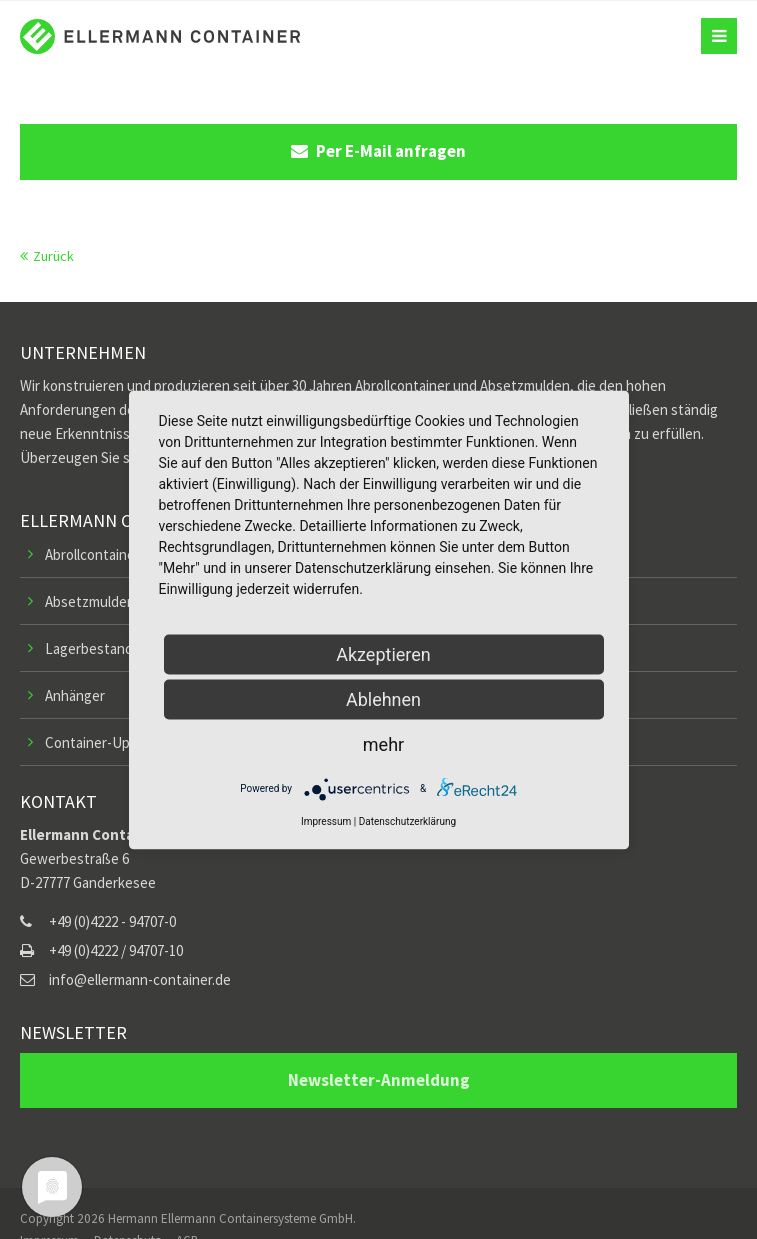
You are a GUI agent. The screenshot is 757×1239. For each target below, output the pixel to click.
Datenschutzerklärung (407, 820)
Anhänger (75, 695)
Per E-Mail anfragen (378, 151)
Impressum (326, 820)
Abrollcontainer (92, 554)
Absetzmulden (90, 601)
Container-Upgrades (109, 742)
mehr (383, 743)
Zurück (53, 256)
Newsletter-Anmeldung (379, 1080)
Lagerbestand (89, 648)
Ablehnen (383, 698)
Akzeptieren (383, 653)
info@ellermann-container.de (140, 979)
